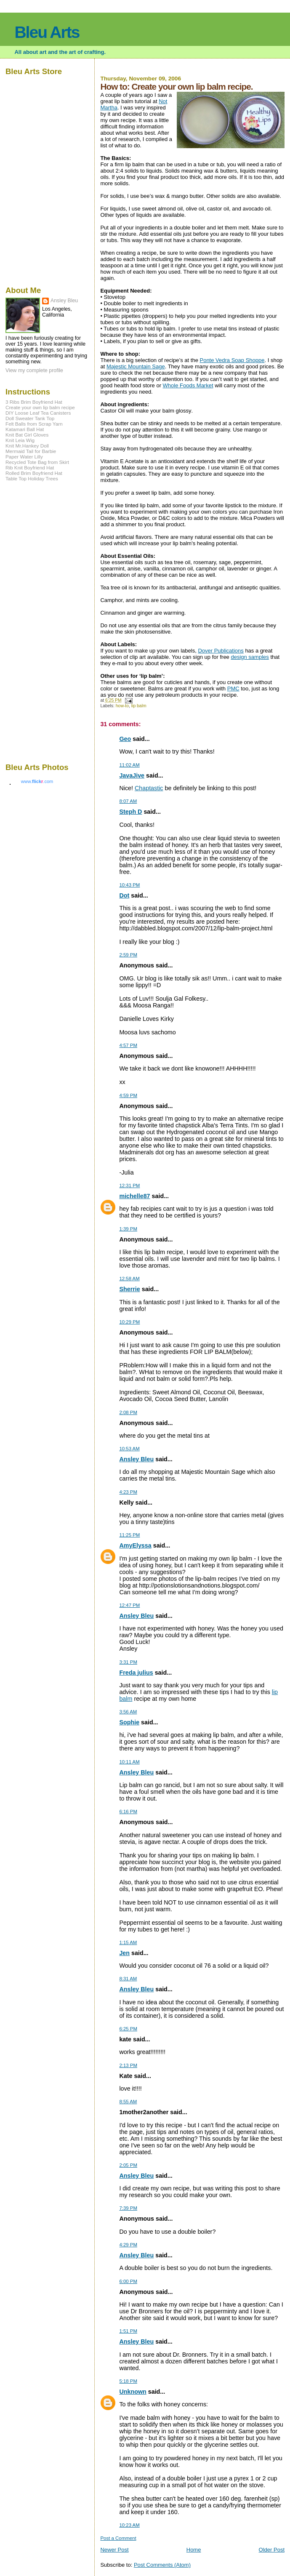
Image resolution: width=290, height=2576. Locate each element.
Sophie (129, 1722)
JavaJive (131, 775)
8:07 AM (128, 801)
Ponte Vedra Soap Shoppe (232, 360)
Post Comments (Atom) (162, 2565)
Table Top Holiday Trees (31, 478)
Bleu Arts (46, 32)
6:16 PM (128, 1811)
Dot (124, 895)
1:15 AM (128, 1942)
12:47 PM (129, 1605)
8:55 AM (128, 2101)
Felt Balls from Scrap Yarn (34, 423)
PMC (233, 688)
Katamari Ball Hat (24, 429)
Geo (125, 738)
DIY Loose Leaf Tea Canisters (38, 413)
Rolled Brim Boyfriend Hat (33, 473)
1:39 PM (128, 1228)
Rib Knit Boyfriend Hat (29, 467)
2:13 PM (128, 2065)
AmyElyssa (135, 1545)
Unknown (132, 2391)
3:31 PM (128, 1662)
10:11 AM (129, 1761)
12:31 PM (129, 1185)
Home (193, 2550)
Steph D (130, 811)
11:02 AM (129, 764)
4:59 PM (128, 1095)
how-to (122, 705)
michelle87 (134, 1196)
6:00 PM (128, 2281)
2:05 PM (128, 2165)
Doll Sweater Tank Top (29, 418)
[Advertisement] (30, 621)
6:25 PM (128, 2028)
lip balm (138, 705)
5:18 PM (128, 2381)
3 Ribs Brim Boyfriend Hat (33, 402)
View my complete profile (34, 370)
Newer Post (114, 2550)
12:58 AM (129, 1278)
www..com (37, 781)
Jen (124, 1953)
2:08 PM (128, 1412)
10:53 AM (129, 1448)
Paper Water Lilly (24, 456)
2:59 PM (128, 954)
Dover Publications (220, 650)
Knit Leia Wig (20, 440)
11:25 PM (129, 1534)
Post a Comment (118, 2538)
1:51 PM (128, 2331)
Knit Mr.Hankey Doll (27, 445)
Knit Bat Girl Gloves (26, 434)
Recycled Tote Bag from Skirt (37, 462)
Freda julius (136, 1672)
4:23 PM (128, 1491)
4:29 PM (128, 2244)
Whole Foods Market (188, 385)
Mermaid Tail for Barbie (30, 451)
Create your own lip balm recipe (40, 407)
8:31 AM (128, 1978)
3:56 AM (128, 1711)
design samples (250, 657)
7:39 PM (128, 2208)
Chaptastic (149, 788)
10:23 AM (129, 2525)
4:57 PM (128, 1045)
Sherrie (129, 1289)
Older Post (272, 2550)
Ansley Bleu (136, 1459)
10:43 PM (129, 884)
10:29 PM (129, 1321)
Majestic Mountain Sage (135, 366)
